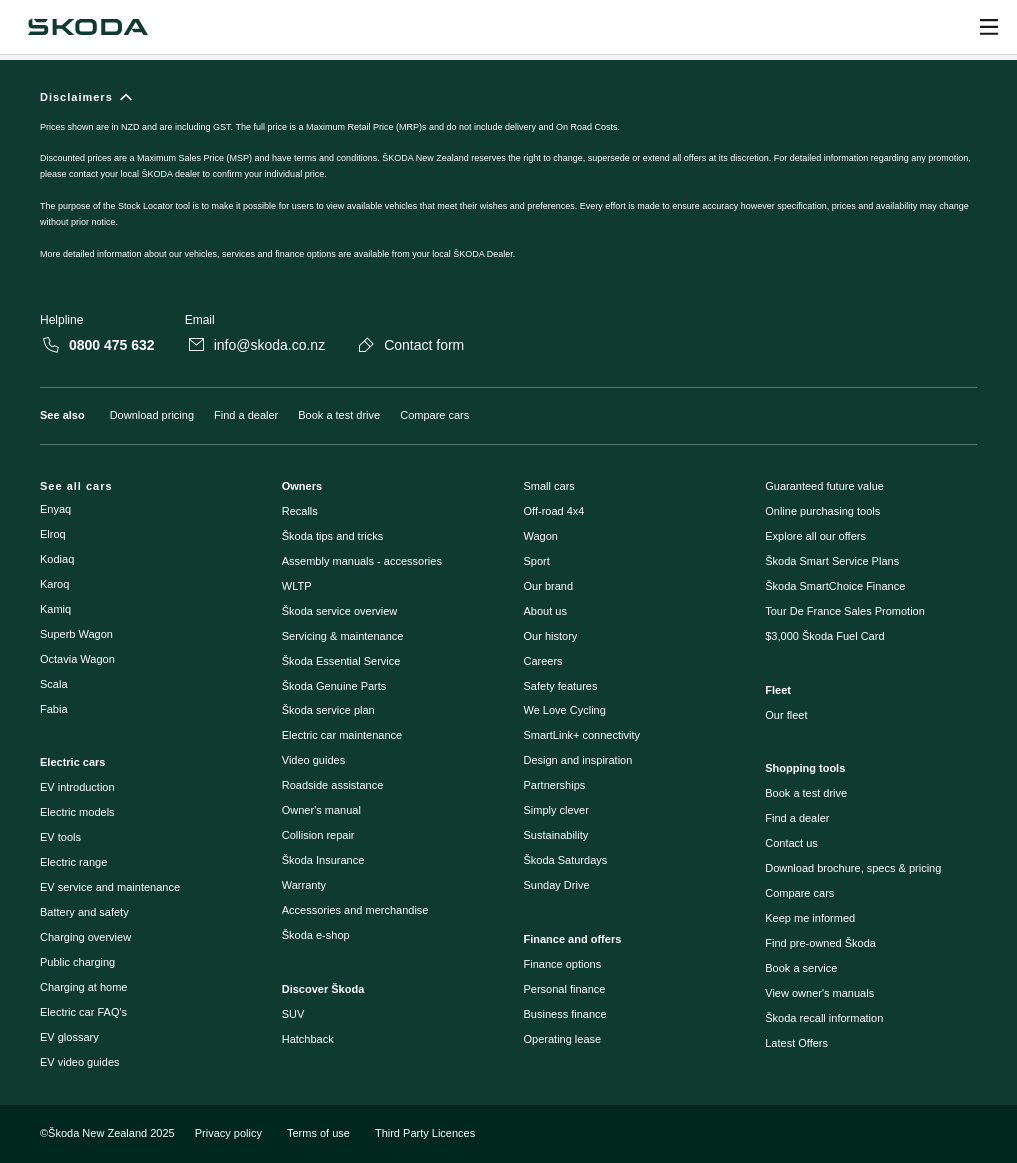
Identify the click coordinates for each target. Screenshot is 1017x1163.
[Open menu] (989, 27)
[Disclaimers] (508, 186)
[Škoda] (87, 27)
